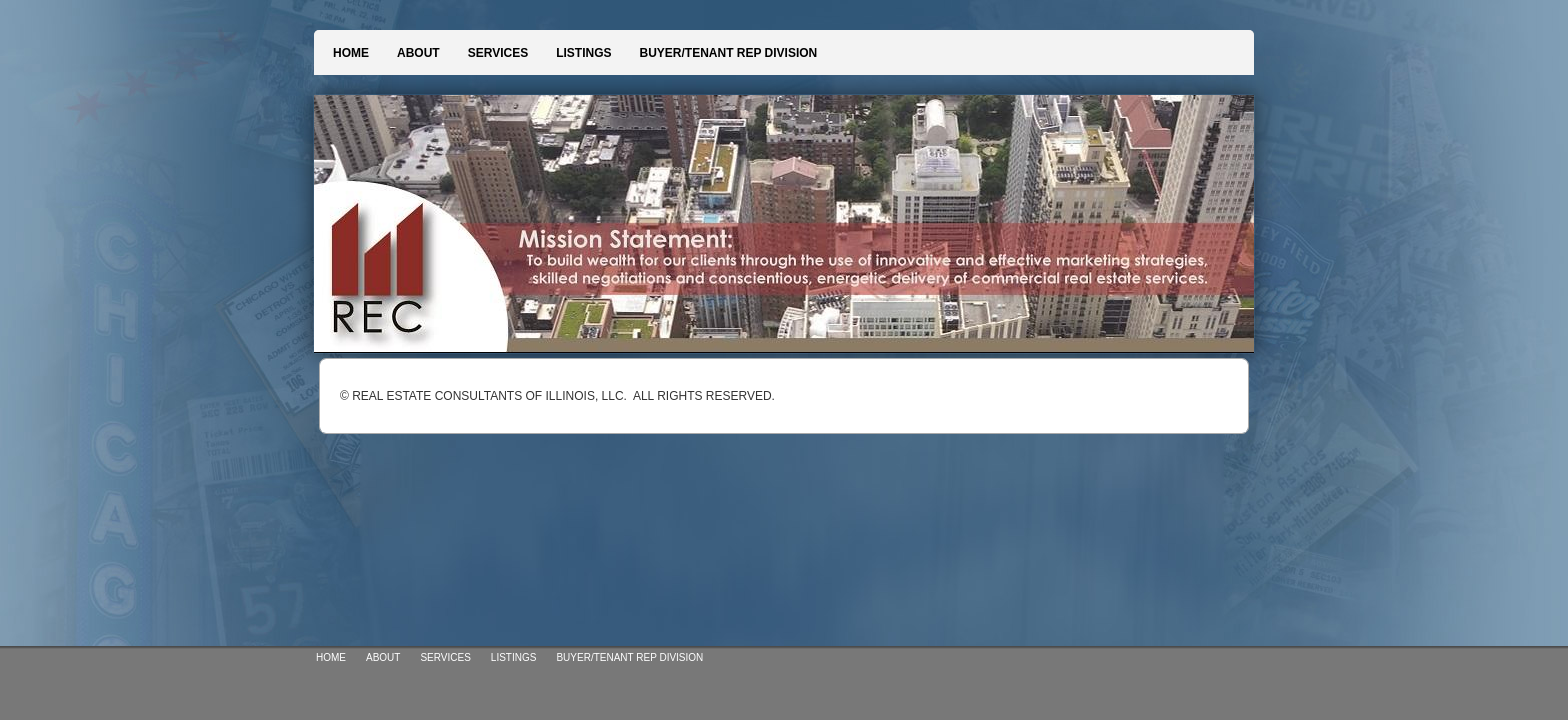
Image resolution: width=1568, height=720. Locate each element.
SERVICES (498, 53)
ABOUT (418, 53)
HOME (351, 53)
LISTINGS (583, 53)
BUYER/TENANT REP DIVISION (728, 53)
